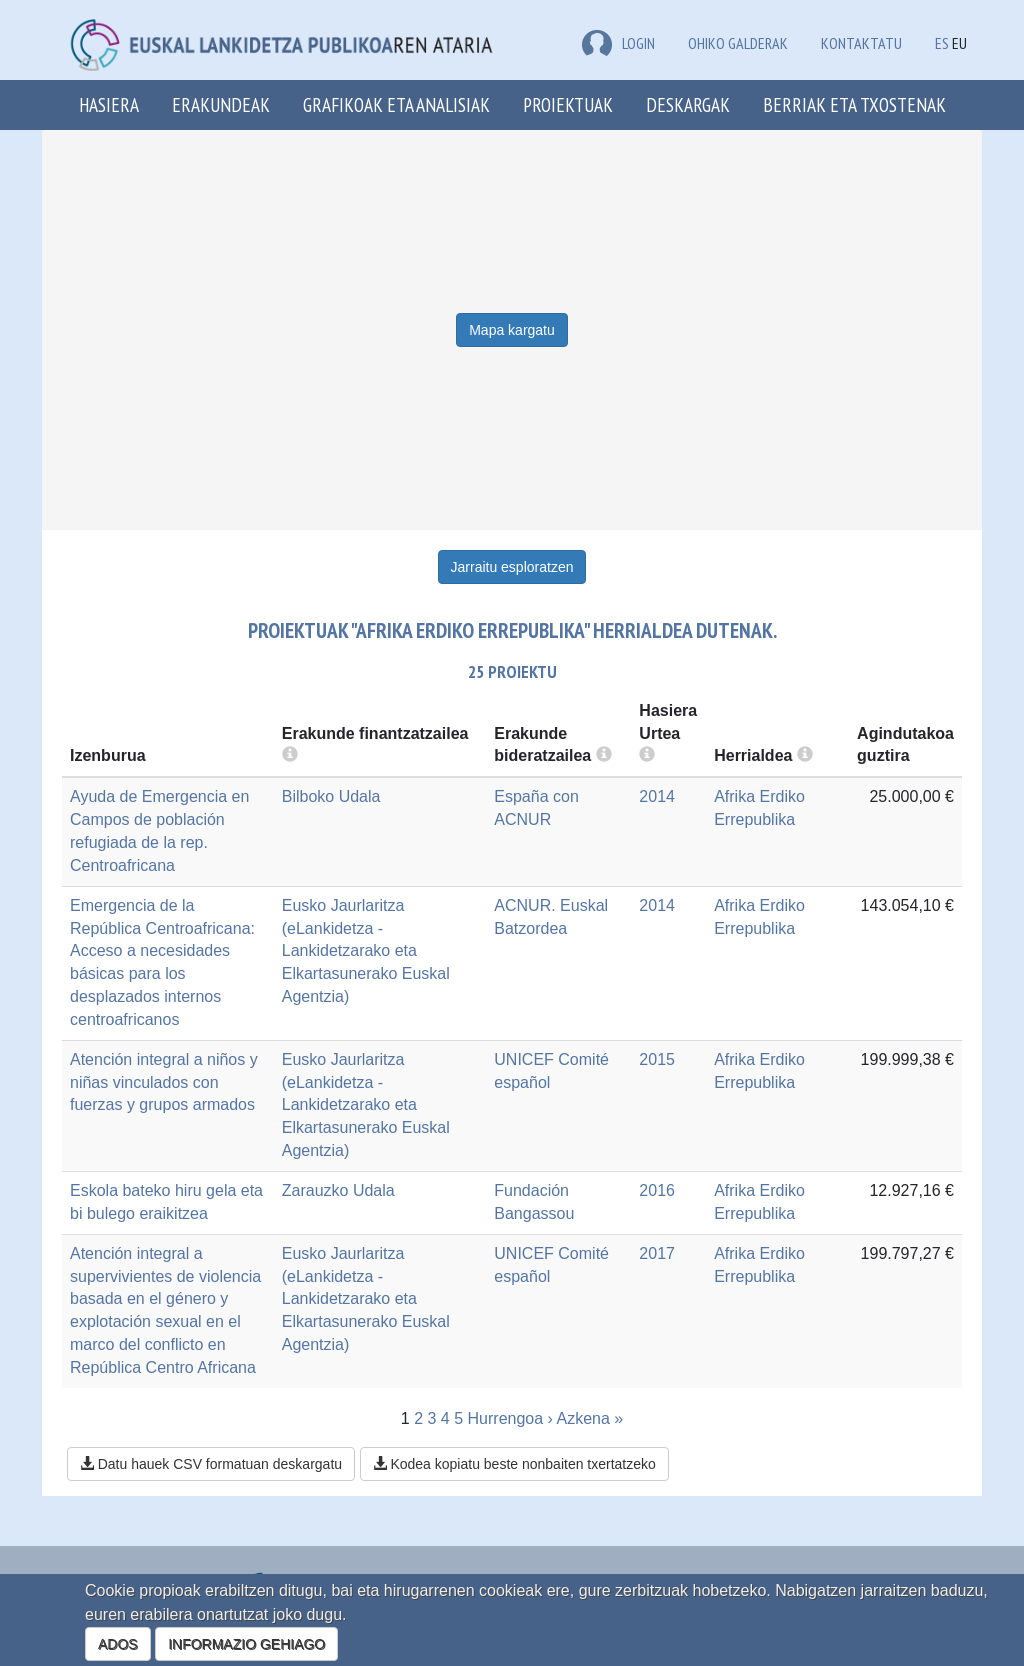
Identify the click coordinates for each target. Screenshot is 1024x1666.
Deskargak (688, 104)
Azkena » (590, 1418)
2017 (657, 1253)
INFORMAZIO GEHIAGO (246, 1644)
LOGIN (618, 43)
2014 (657, 796)
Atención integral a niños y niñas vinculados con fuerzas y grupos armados (164, 1082)
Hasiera (109, 104)
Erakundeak (221, 104)
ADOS (118, 1644)
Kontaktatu (861, 43)
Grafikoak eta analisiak (396, 104)
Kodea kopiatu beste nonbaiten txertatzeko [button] (514, 1464)
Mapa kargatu (512, 330)
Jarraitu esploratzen (512, 567)
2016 (657, 1190)
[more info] (647, 755)
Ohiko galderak (738, 43)
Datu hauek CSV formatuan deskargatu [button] (211, 1464)
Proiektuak (568, 104)
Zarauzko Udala (338, 1190)
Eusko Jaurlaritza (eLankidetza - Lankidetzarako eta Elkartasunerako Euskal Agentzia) (366, 951)
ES (942, 43)
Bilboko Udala (331, 796)
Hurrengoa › (510, 1418)
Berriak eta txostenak (854, 104)
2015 (657, 1059)
